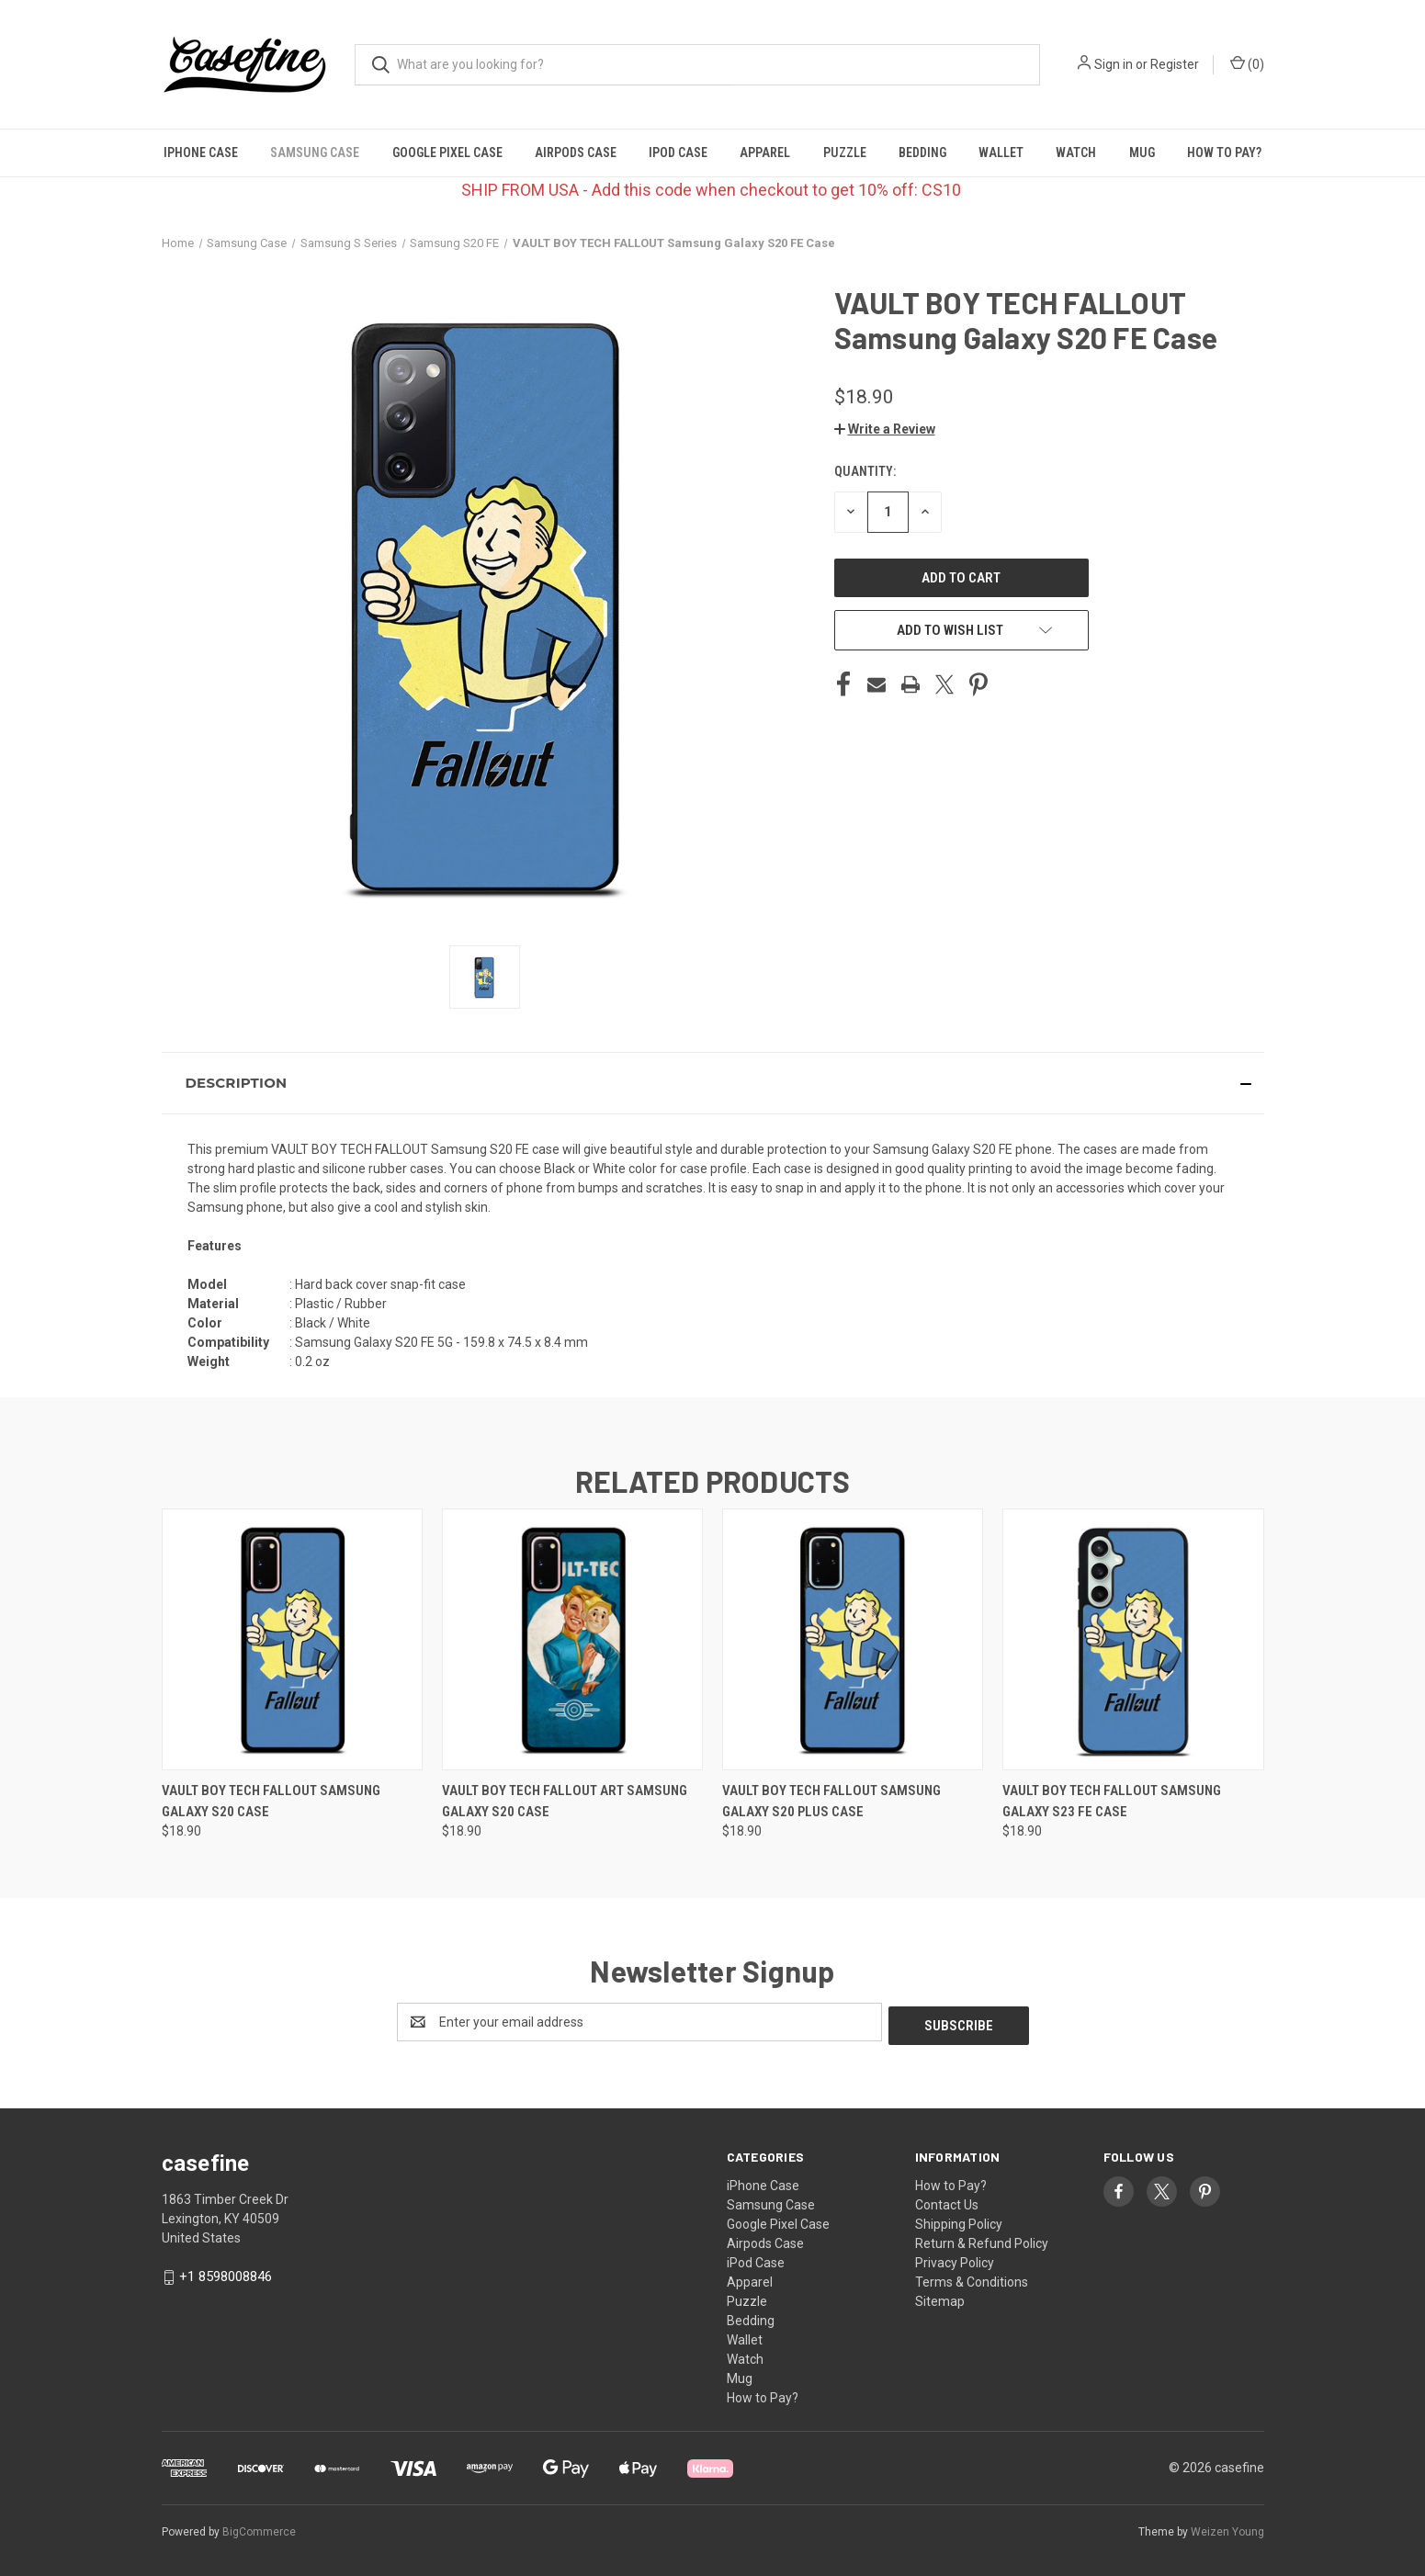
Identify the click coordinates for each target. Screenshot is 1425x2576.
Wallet (1001, 152)
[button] (884, 429)
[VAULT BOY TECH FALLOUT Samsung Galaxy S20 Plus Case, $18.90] (852, 1639)
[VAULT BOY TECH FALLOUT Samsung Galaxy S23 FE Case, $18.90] (1133, 1639)
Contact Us (946, 2201)
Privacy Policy (954, 2259)
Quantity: (865, 471)
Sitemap (940, 2297)
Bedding (922, 152)
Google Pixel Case (447, 152)
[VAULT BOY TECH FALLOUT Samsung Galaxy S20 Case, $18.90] (292, 1639)
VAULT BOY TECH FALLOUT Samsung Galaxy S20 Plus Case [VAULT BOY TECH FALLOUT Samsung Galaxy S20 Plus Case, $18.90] (831, 1801)
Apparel (765, 152)
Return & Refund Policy (981, 2239)
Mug (1142, 152)
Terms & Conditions (971, 2278)
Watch (1076, 152)
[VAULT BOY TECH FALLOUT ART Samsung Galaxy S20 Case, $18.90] (572, 1639)
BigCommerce (259, 2529)
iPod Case (678, 152)
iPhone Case (201, 152)
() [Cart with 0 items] (1247, 63)
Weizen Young (1227, 2529)
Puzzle (844, 152)
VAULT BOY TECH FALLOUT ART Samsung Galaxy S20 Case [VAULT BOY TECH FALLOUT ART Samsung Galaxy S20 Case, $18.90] (564, 1801)
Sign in (1113, 64)
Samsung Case (314, 152)
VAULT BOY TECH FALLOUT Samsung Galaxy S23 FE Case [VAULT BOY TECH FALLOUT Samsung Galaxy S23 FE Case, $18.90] (1111, 1801)
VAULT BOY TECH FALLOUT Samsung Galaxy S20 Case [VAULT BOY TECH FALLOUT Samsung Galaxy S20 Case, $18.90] (271, 1801)
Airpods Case (575, 152)
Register (1174, 64)
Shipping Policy (958, 2220)
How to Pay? (1224, 152)
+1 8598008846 (225, 2273)
